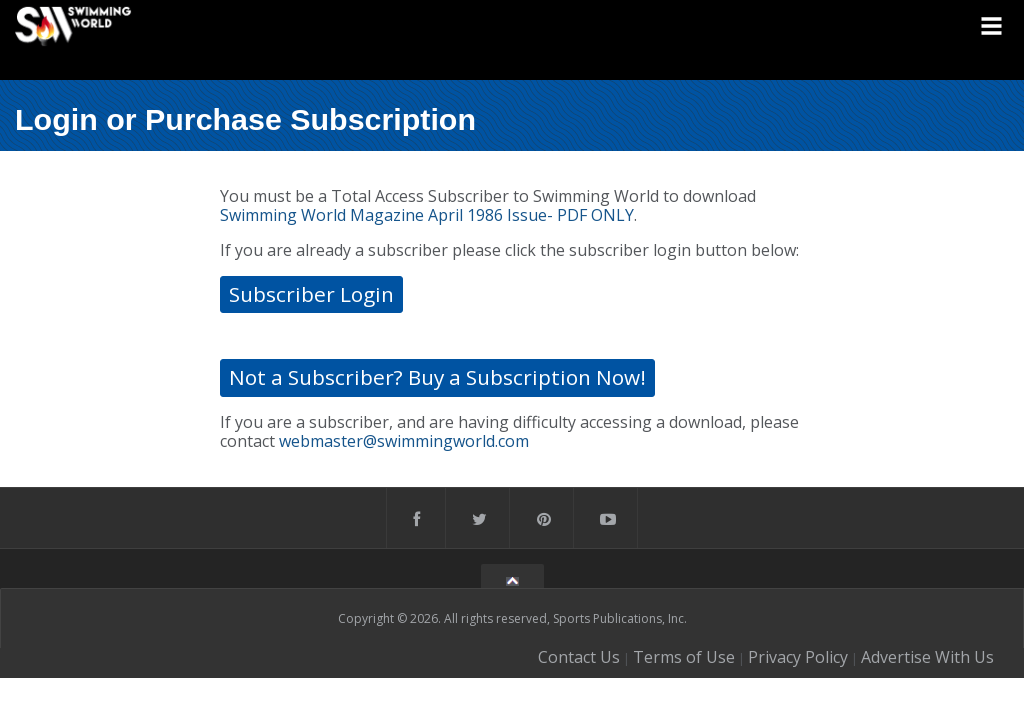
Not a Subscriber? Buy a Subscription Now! (437, 377)
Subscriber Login (311, 294)
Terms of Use (684, 657)
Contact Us (579, 657)
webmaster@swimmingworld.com (404, 441)
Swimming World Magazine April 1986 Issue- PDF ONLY (427, 215)
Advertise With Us (927, 657)
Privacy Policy (798, 657)
